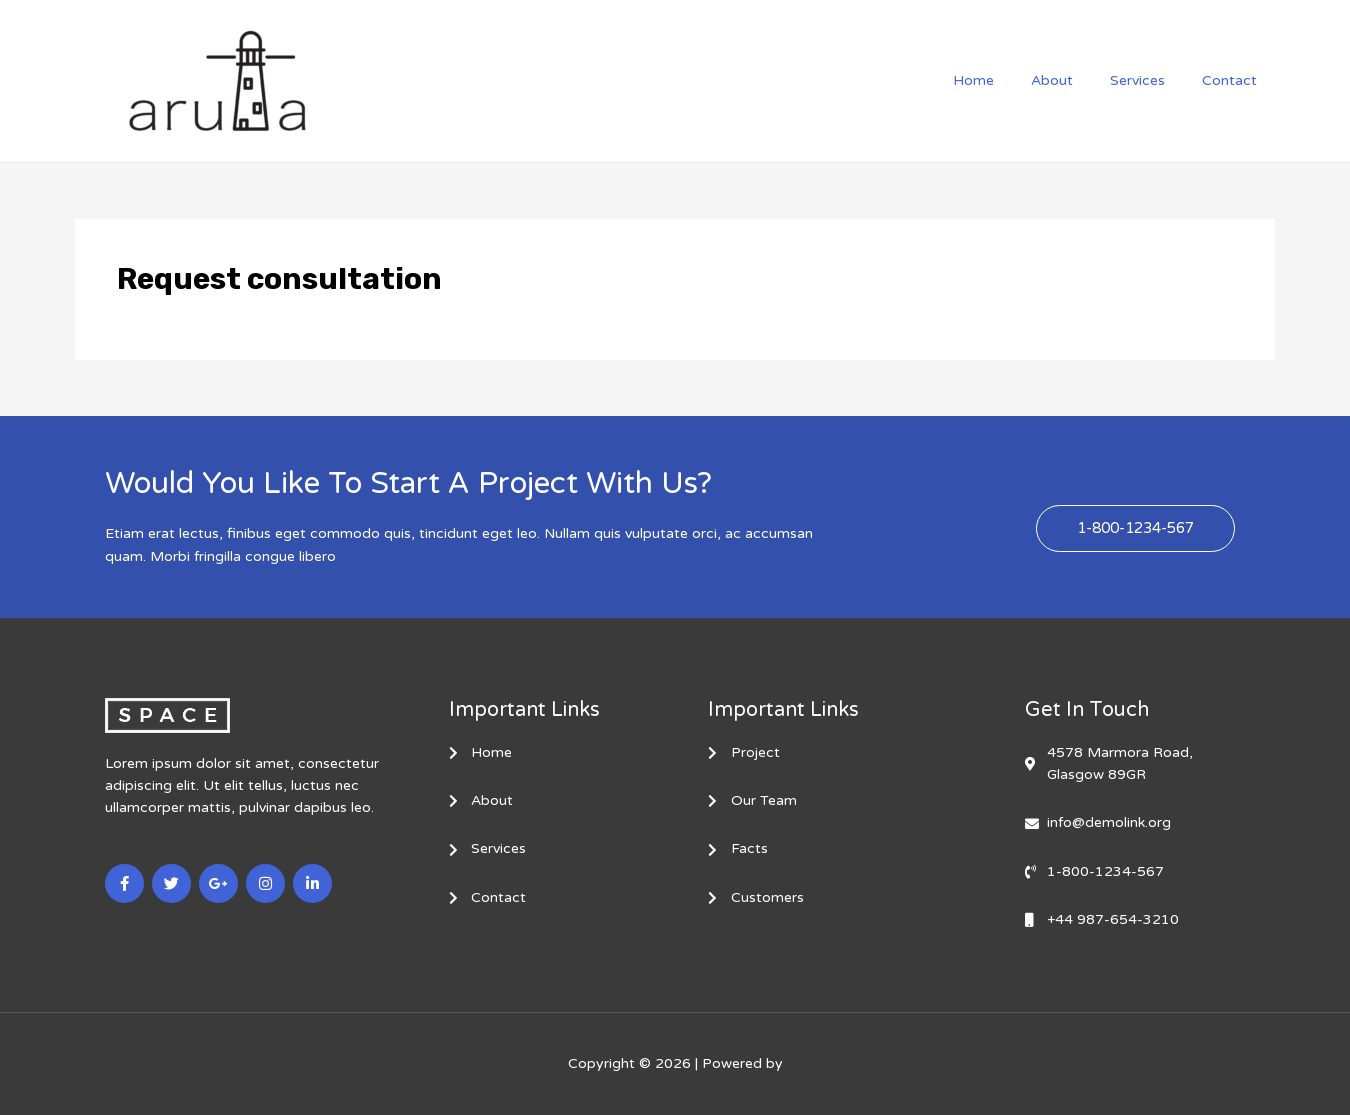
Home (1004, 80)
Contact (1233, 80)
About (1074, 80)
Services (1150, 80)
